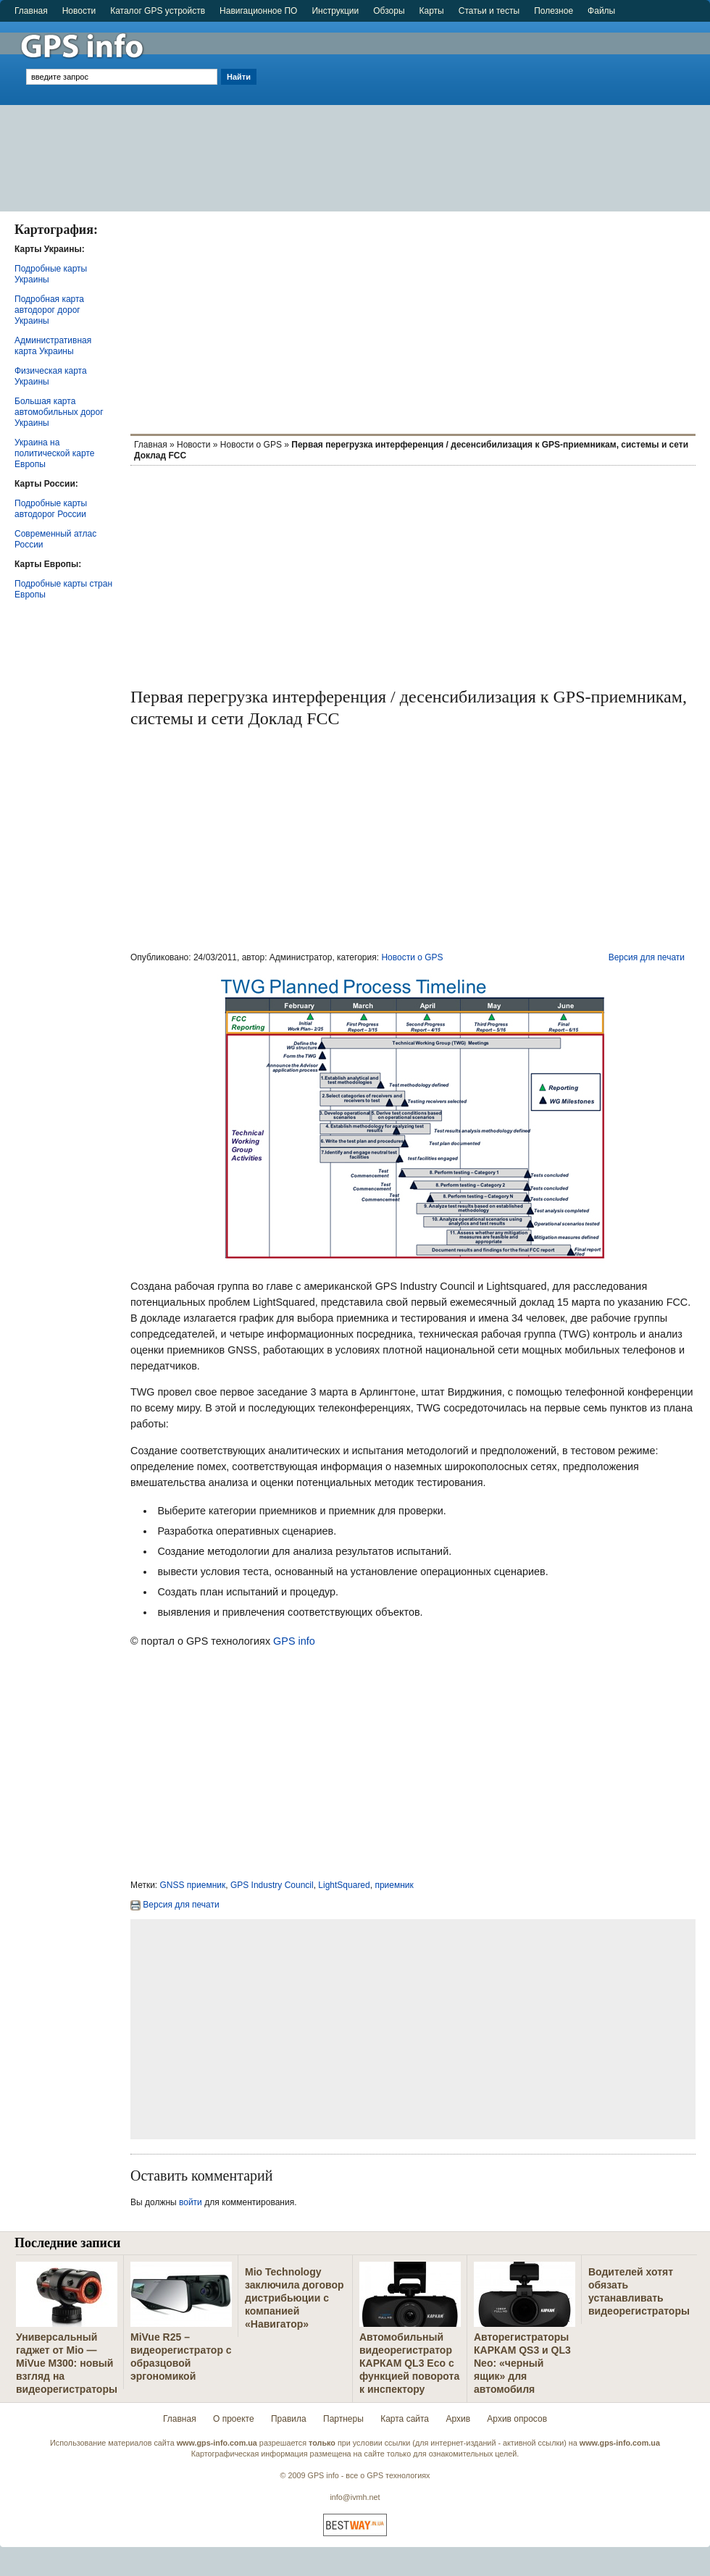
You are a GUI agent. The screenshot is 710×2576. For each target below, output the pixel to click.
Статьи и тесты (489, 11)
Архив (458, 2419)
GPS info (294, 1641)
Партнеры (343, 2419)
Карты (431, 11)
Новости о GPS (251, 445)
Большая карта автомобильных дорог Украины (59, 412)
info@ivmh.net (355, 2497)
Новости (79, 11)
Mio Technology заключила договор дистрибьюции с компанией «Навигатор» (294, 2298)
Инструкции (335, 11)
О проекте (233, 2419)
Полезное (553, 11)
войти (190, 2202)
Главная (31, 11)
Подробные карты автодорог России (50, 508)
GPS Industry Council (272, 1885)
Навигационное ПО (258, 11)
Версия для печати (647, 957)
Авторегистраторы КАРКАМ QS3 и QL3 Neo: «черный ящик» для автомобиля (522, 2363)
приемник (394, 1885)
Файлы (601, 11)
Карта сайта (404, 2419)
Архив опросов (517, 2419)
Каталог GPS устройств (157, 11)
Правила (288, 2419)
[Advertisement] (484, 110)
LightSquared (343, 1885)
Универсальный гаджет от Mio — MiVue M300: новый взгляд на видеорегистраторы (66, 2363)
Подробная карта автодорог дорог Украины (49, 310)
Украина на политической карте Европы (54, 453)
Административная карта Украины (52, 345)
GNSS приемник (193, 1885)
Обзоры (388, 11)
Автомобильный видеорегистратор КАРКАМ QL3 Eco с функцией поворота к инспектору (409, 2363)
